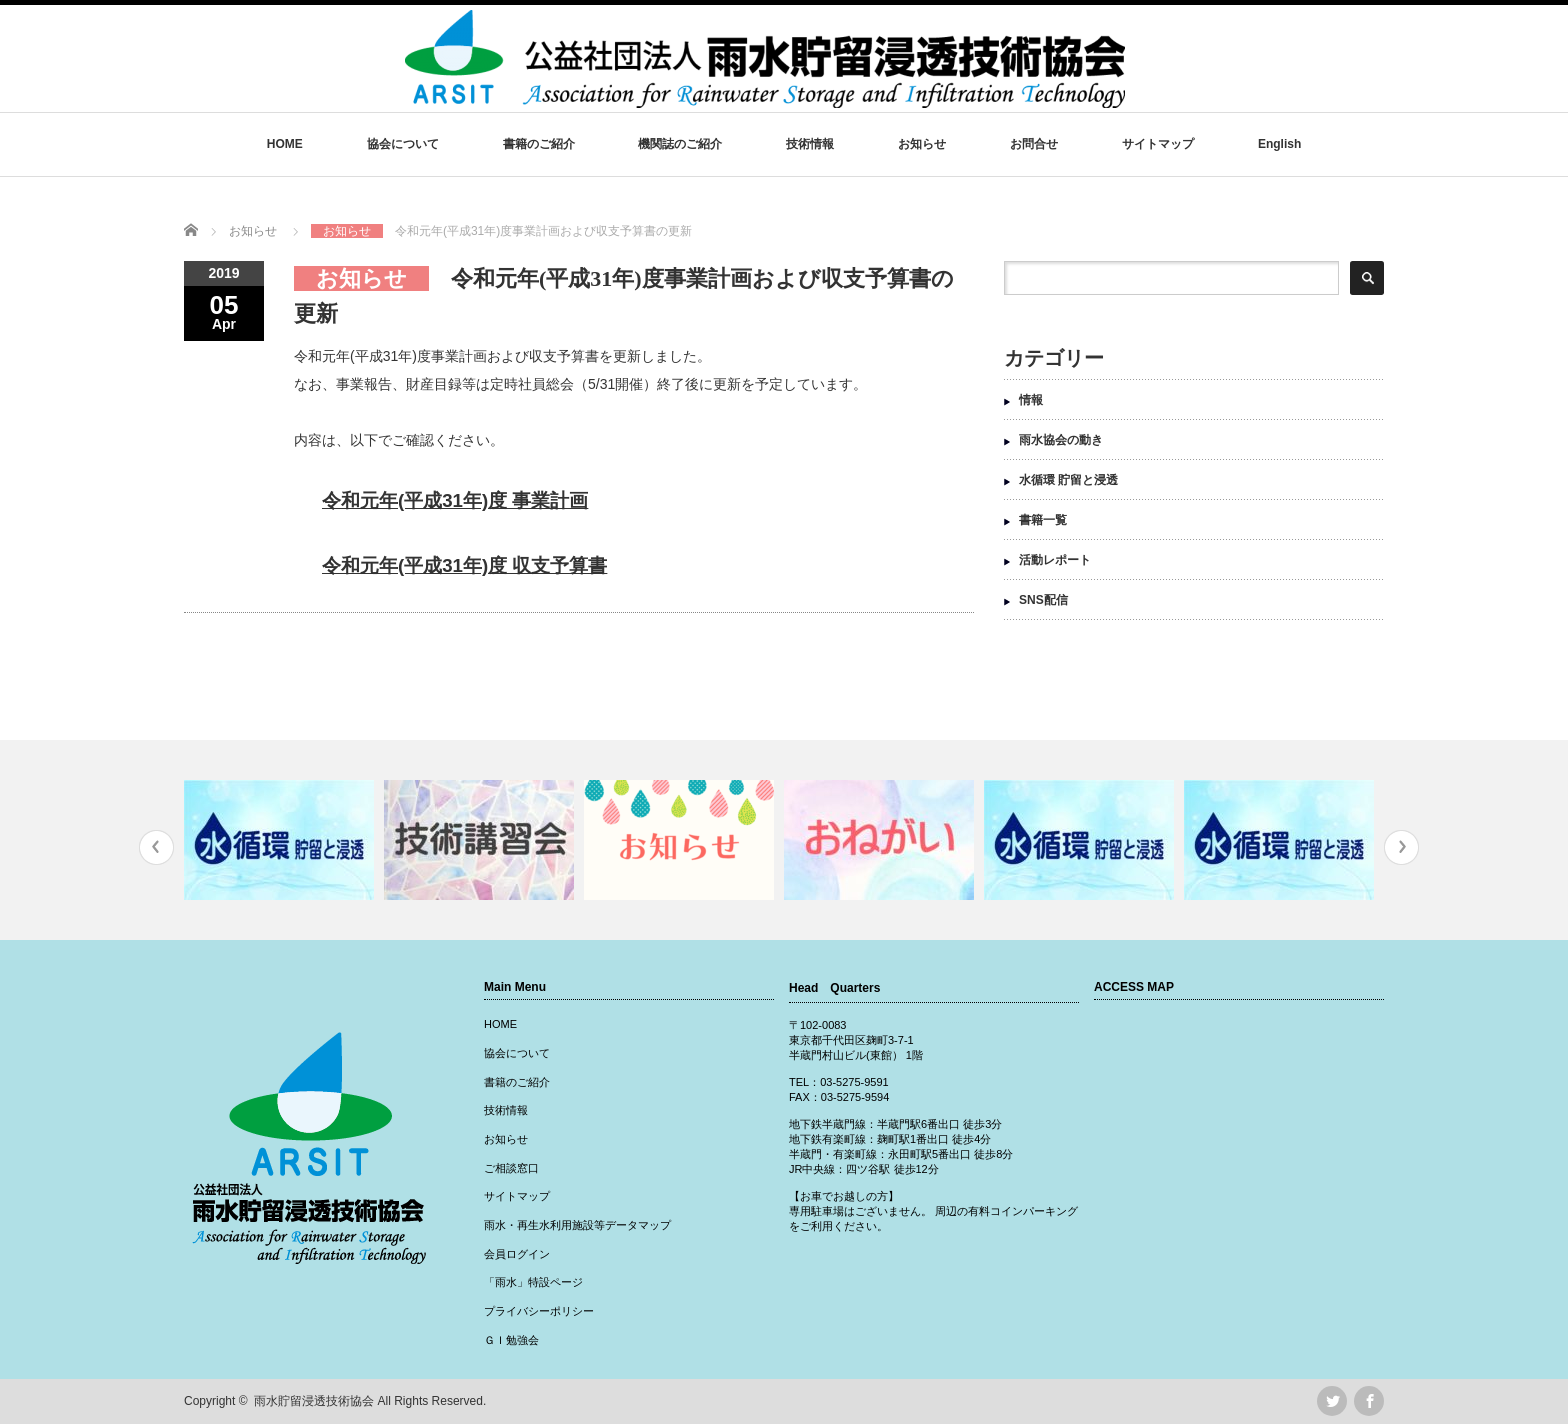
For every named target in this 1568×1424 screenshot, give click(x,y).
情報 (1031, 400)
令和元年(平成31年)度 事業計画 (455, 500)
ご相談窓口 (511, 1168)
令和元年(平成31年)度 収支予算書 (464, 565)
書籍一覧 (1043, 520)
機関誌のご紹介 (680, 144)
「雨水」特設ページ (533, 1282)
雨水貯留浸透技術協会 (314, 1401)
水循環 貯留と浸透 (1068, 480)
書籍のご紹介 (539, 144)
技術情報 (810, 144)
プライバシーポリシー (539, 1311)
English (1279, 144)
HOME (285, 144)
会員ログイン (517, 1254)
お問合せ (1034, 144)
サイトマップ (1158, 144)
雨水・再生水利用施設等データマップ (577, 1225)
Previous (156, 847)
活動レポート (1055, 560)
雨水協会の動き (1061, 440)
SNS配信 (1043, 600)
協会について (403, 144)
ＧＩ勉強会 (511, 1340)
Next (1401, 847)
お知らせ (922, 144)
